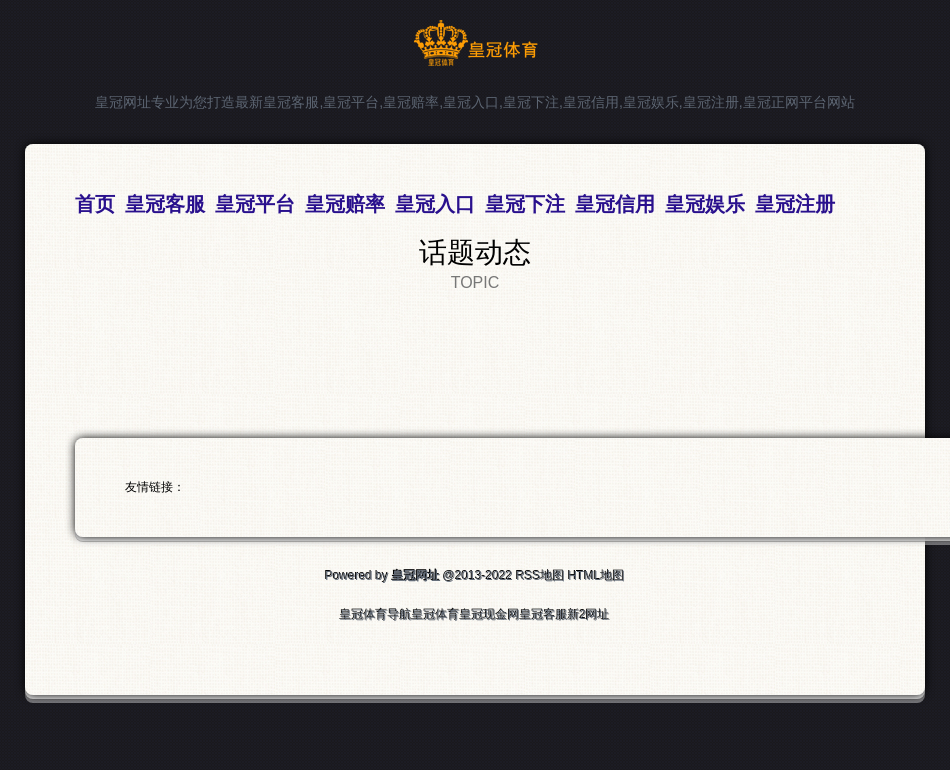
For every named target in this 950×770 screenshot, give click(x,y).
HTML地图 (596, 576)
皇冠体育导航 (376, 615)
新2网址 (589, 615)
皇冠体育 (436, 615)
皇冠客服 (544, 615)
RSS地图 (540, 576)
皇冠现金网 (490, 615)
